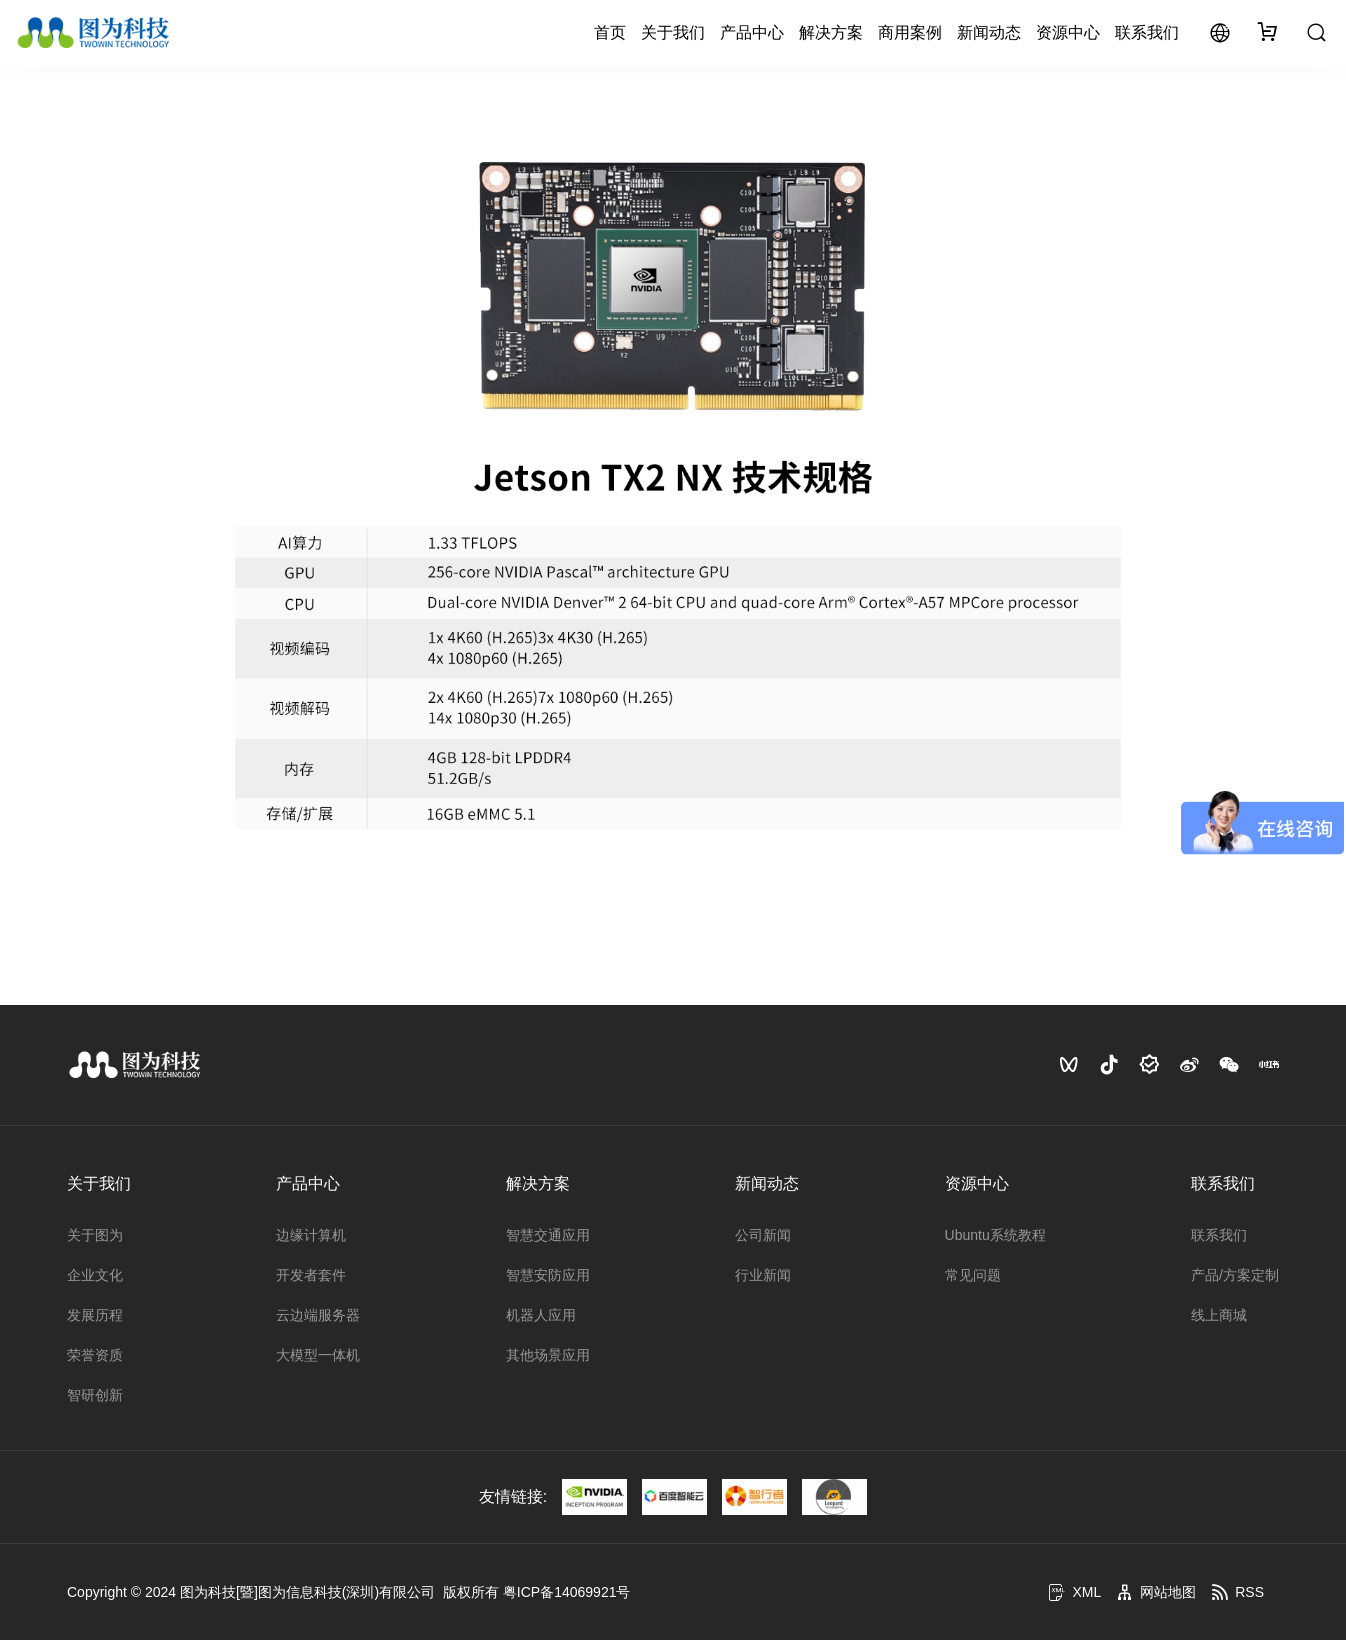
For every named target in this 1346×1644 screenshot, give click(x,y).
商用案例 (910, 34)
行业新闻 (763, 1279)
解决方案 (831, 34)
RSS (1237, 1596)
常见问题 (973, 1279)
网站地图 (1156, 1596)
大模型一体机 (318, 1359)
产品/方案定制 (1235, 1279)
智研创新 (95, 1399)
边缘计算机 (311, 1239)
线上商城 (1219, 1319)
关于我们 (673, 34)
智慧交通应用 (548, 1239)
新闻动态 (989, 34)
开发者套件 (311, 1279)
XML (1074, 1596)
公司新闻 (763, 1239)
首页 (610, 34)
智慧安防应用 (548, 1279)
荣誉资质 (95, 1359)
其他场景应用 (548, 1359)
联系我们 (1147, 34)
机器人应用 (541, 1319)
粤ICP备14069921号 (567, 1596)
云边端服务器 (318, 1319)
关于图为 (95, 1239)
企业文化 (95, 1279)
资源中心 (1068, 34)
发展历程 (95, 1319)
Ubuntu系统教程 (995, 1239)
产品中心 (752, 34)
